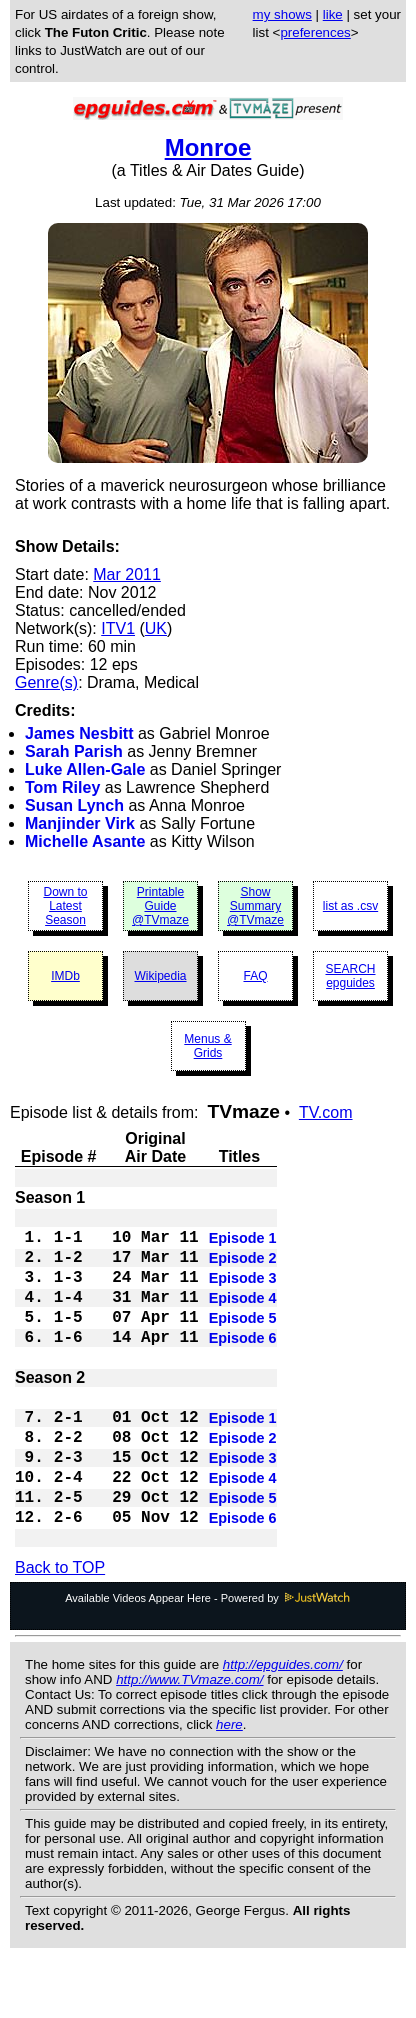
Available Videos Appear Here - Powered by (208, 1658)
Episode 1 (243, 1244)
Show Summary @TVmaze (255, 906)
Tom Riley (62, 787)
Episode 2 (243, 1268)
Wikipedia (160, 976)
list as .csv (350, 906)
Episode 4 (243, 1316)
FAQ (255, 976)
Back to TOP (60, 1627)
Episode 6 (243, 1364)
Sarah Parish (74, 751)
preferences (315, 32)
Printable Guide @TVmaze (160, 906)
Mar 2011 (127, 574)
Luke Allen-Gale (85, 769)
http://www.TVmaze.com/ (189, 1739)
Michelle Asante (85, 841)
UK (156, 628)
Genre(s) (46, 682)
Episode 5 (243, 1340)
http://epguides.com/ (283, 1724)
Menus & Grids (207, 1046)
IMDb (65, 976)
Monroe (208, 147)
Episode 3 (243, 1292)
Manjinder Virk (80, 823)
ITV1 (118, 628)
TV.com (326, 1112)
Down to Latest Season (65, 906)
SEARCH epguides (350, 976)
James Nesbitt (79, 733)
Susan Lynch (74, 805)
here (229, 1784)
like (333, 14)
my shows (282, 14)
